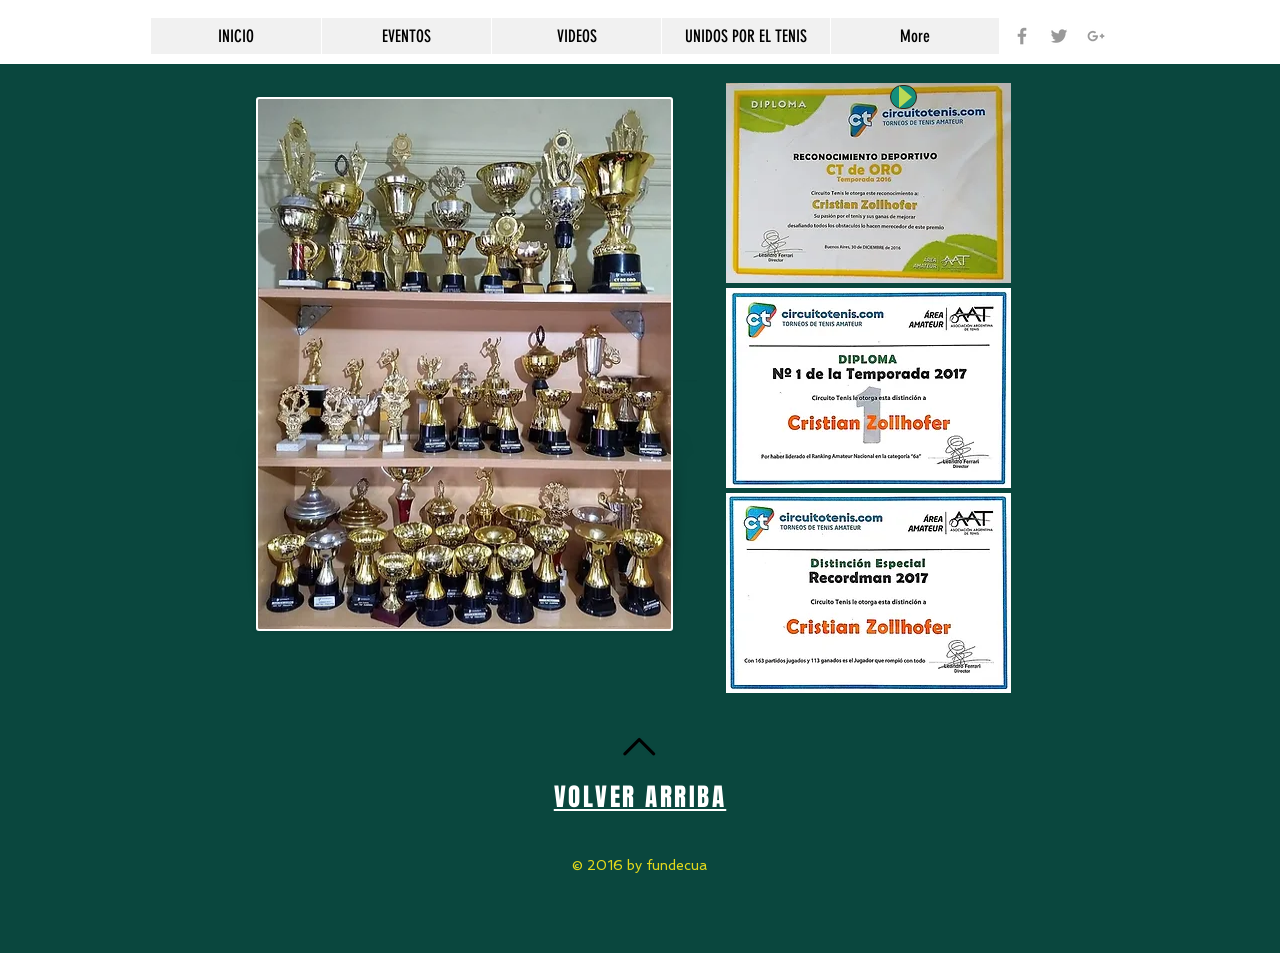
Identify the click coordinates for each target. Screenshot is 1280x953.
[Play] (903, 97)
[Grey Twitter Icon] (1059, 36)
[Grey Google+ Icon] (1096, 36)
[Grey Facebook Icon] (1022, 36)
